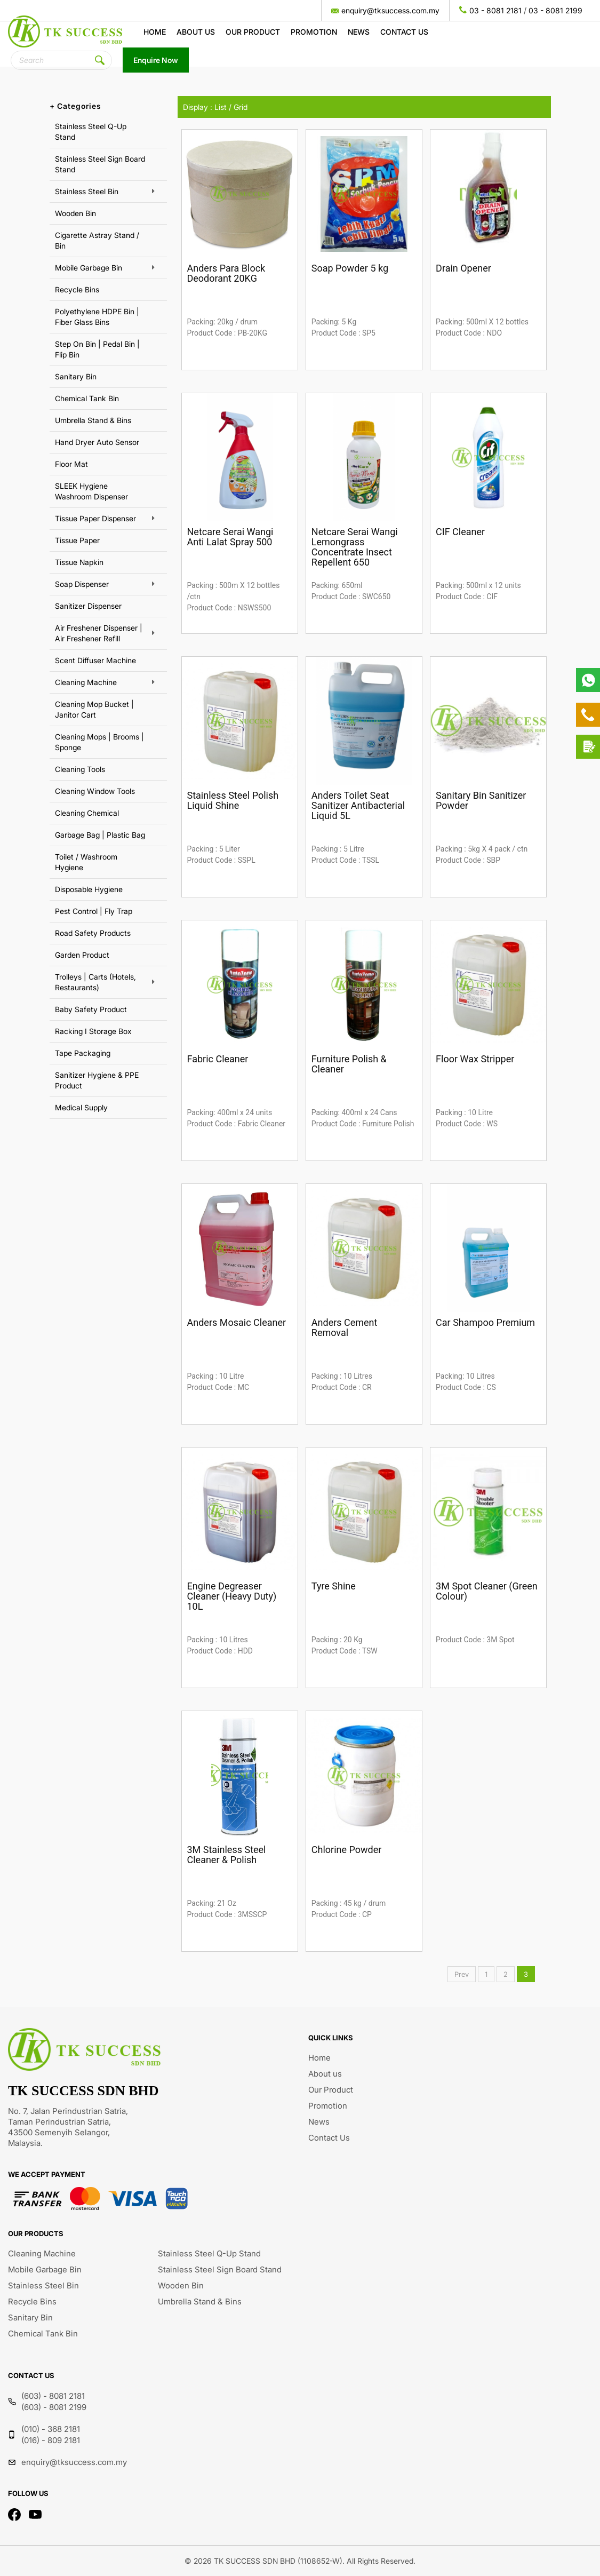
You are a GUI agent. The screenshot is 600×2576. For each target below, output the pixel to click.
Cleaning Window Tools (95, 791)
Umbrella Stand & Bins (93, 420)
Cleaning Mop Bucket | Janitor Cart (94, 709)
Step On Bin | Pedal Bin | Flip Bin (97, 349)
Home (154, 31)
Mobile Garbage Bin (88, 267)
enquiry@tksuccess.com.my (390, 10)
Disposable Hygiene (89, 889)
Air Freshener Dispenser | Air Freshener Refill (98, 633)
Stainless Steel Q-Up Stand (90, 131)
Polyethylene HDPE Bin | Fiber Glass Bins (97, 317)
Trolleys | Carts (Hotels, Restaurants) (95, 982)
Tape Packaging (82, 1053)
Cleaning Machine (86, 682)
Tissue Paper (77, 540)
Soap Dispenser (82, 584)
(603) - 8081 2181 (53, 2396)
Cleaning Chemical (87, 812)
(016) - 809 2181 (50, 2440)
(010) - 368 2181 (50, 2429)
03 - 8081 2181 (495, 10)
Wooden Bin (75, 213)
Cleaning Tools (80, 769)
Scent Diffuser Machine (95, 660)
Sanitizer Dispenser (88, 605)
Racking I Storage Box (93, 1031)
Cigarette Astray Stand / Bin (97, 240)
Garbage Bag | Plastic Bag (100, 834)
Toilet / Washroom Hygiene (86, 862)
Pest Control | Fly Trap (93, 911)
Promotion (314, 31)
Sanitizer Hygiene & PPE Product (97, 1080)
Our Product (253, 31)
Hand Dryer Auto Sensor (97, 442)
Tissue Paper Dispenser (95, 518)
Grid (240, 107)
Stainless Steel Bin (86, 191)
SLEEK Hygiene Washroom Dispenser (91, 491)
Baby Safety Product (91, 1009)
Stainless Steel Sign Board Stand (100, 164)
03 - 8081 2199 (555, 10)
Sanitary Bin (76, 376)
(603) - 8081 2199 (53, 2407)
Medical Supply (81, 1107)
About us (196, 31)
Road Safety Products (93, 932)
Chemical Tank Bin (87, 398)
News (359, 31)
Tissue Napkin (79, 562)
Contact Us (404, 31)
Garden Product (82, 954)
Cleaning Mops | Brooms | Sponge (99, 742)
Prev (461, 1974)
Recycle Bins (77, 289)
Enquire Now (155, 60)
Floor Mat (71, 463)
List (220, 107)
